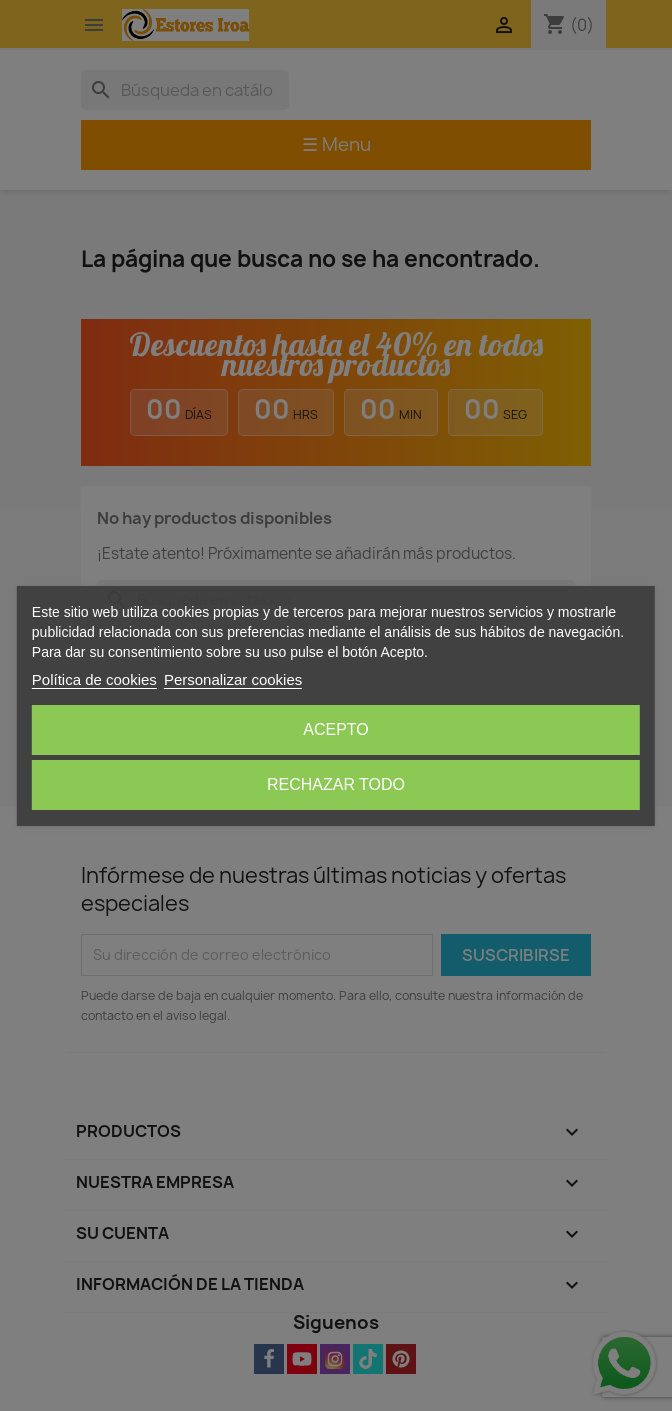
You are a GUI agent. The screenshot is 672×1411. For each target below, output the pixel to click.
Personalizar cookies (233, 679)
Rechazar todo (336, 784)
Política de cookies (94, 679)
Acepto (336, 729)
